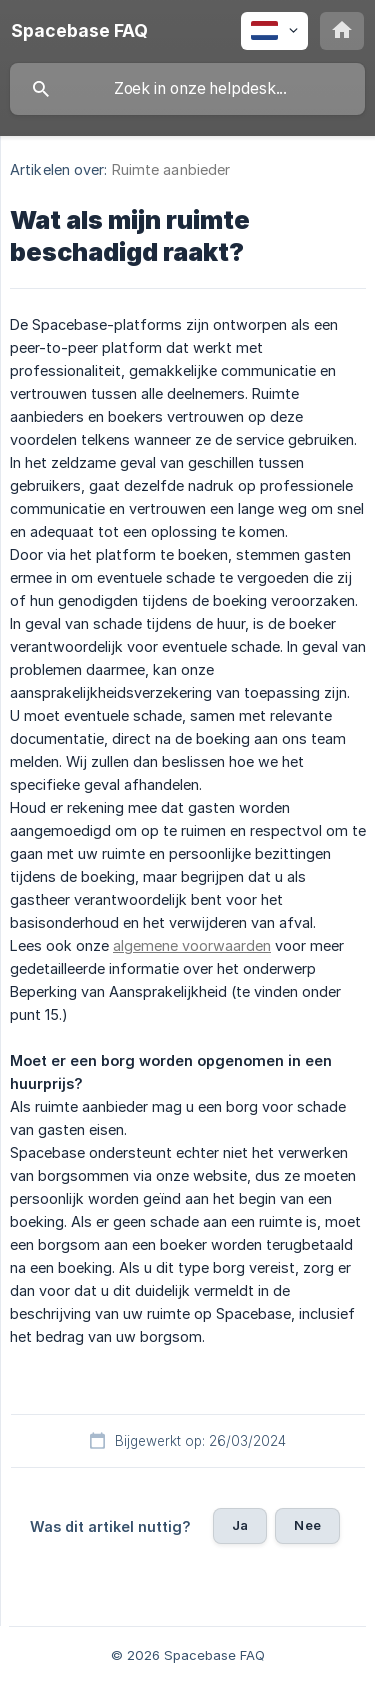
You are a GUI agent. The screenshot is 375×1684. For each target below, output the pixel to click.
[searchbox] (187, 89)
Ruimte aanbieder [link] (171, 169)
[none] (79, 31)
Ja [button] (240, 1525)
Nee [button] (307, 1525)
